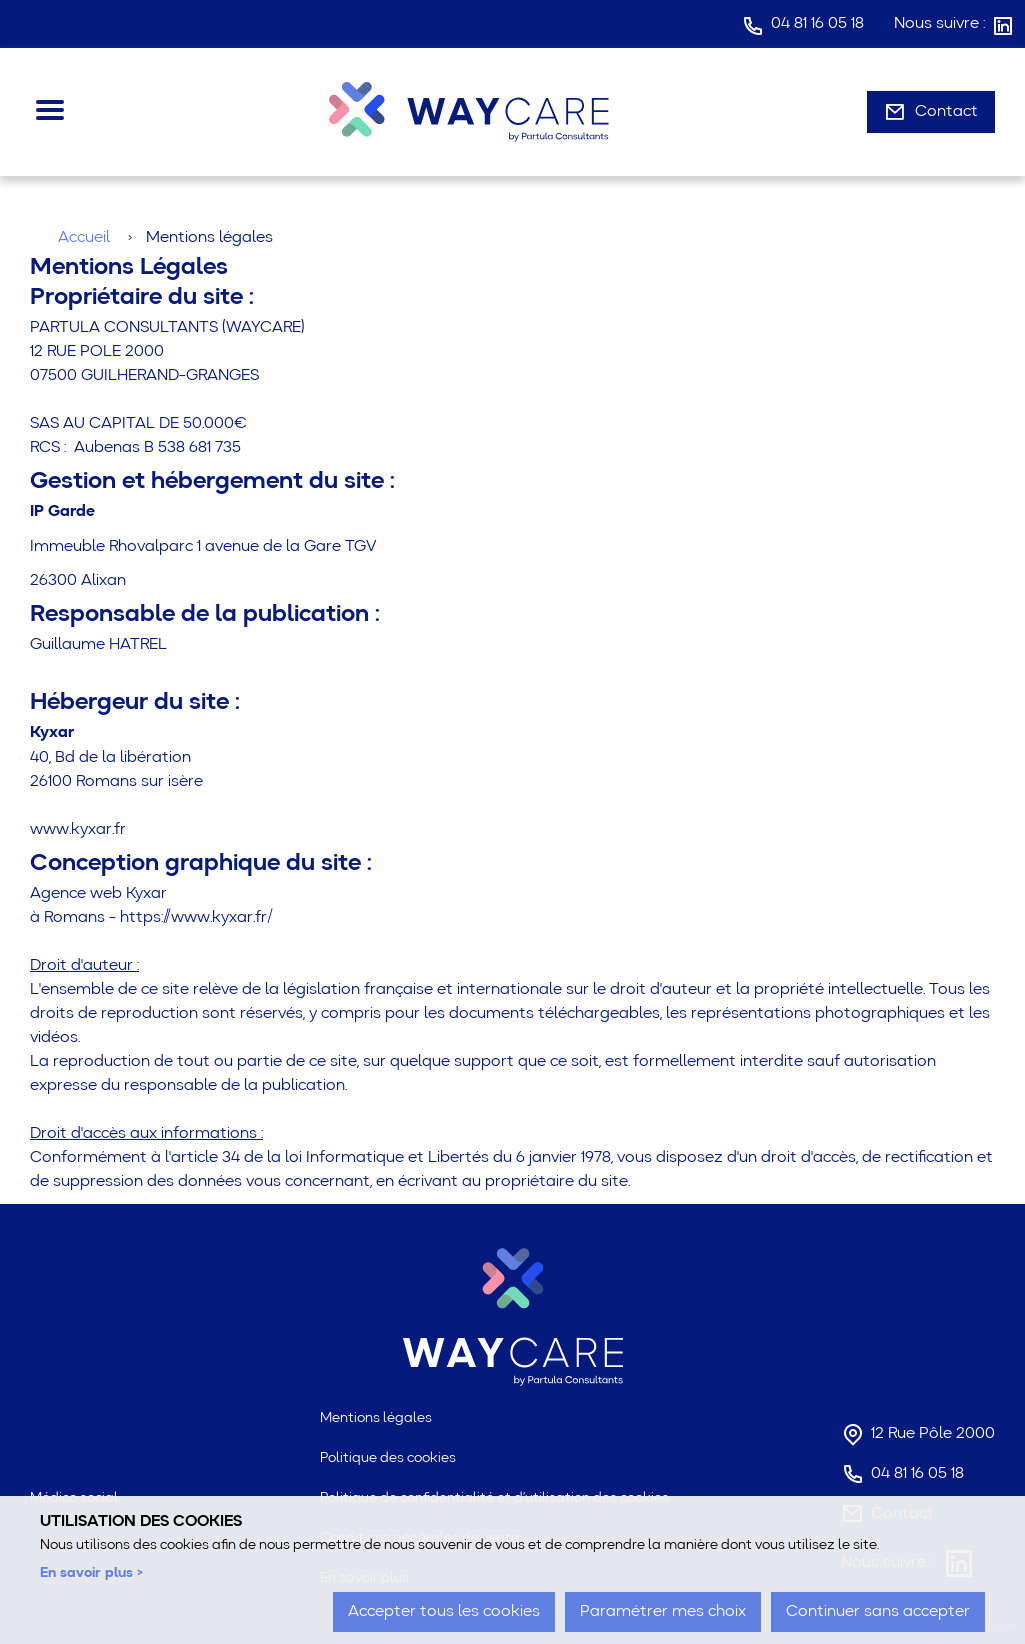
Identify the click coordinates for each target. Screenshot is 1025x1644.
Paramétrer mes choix (663, 1612)
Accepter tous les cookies (444, 1612)
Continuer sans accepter (878, 1612)
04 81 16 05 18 (817, 24)
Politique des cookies (388, 1458)
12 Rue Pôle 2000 (933, 1434)
